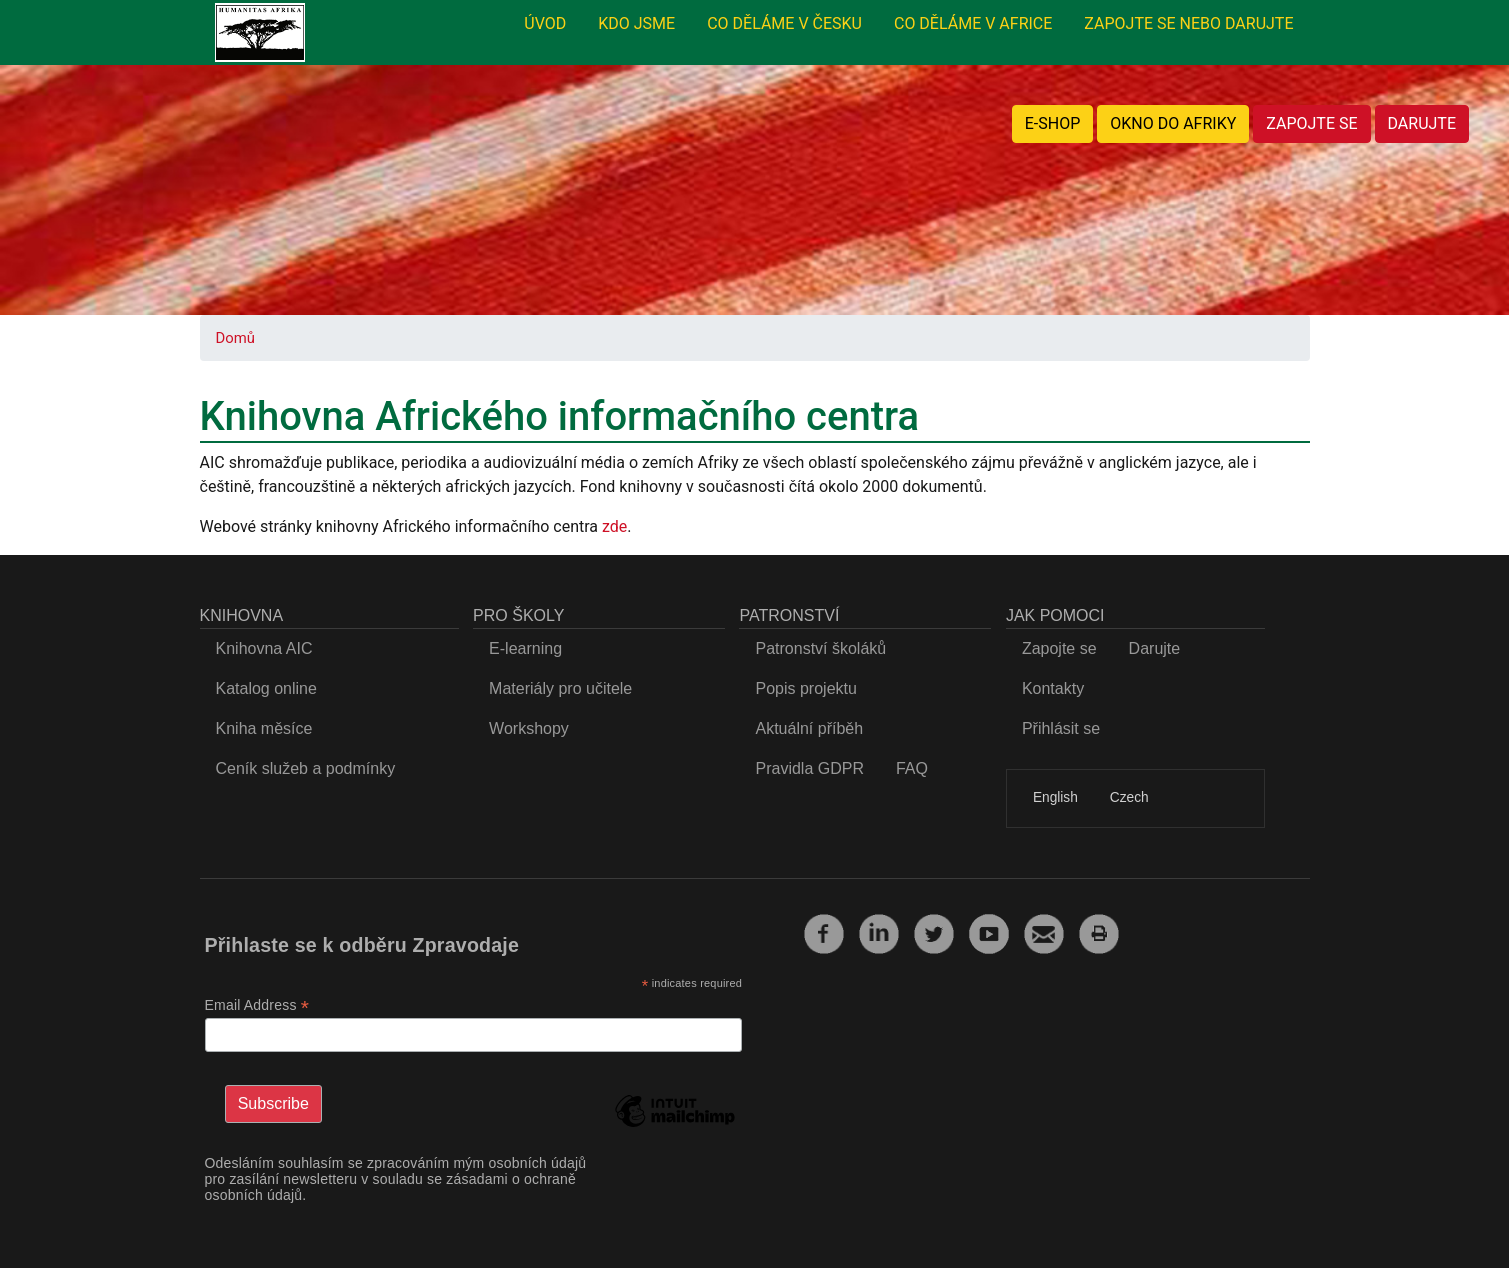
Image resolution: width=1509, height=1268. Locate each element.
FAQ (912, 768)
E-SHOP (1053, 123)
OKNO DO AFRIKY (1173, 123)
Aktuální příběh (809, 728)
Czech (1129, 797)
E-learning (525, 648)
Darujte (1155, 648)
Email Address (257, 1005)
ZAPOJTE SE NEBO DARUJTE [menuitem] (1188, 23)
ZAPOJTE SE (1311, 123)
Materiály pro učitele (560, 688)
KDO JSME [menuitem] (636, 23)
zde (614, 526)
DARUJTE (1422, 123)
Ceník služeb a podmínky (306, 768)
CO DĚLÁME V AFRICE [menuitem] (973, 23)
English (1055, 797)
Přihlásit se (1061, 728)
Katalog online (266, 688)
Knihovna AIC (264, 648)
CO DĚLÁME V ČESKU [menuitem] (784, 23)
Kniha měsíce (264, 728)
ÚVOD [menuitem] (545, 23)
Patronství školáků (820, 648)
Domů (235, 338)
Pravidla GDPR (809, 768)
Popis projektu (805, 688)
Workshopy (529, 728)
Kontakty (1053, 688)
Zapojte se (1059, 648)
